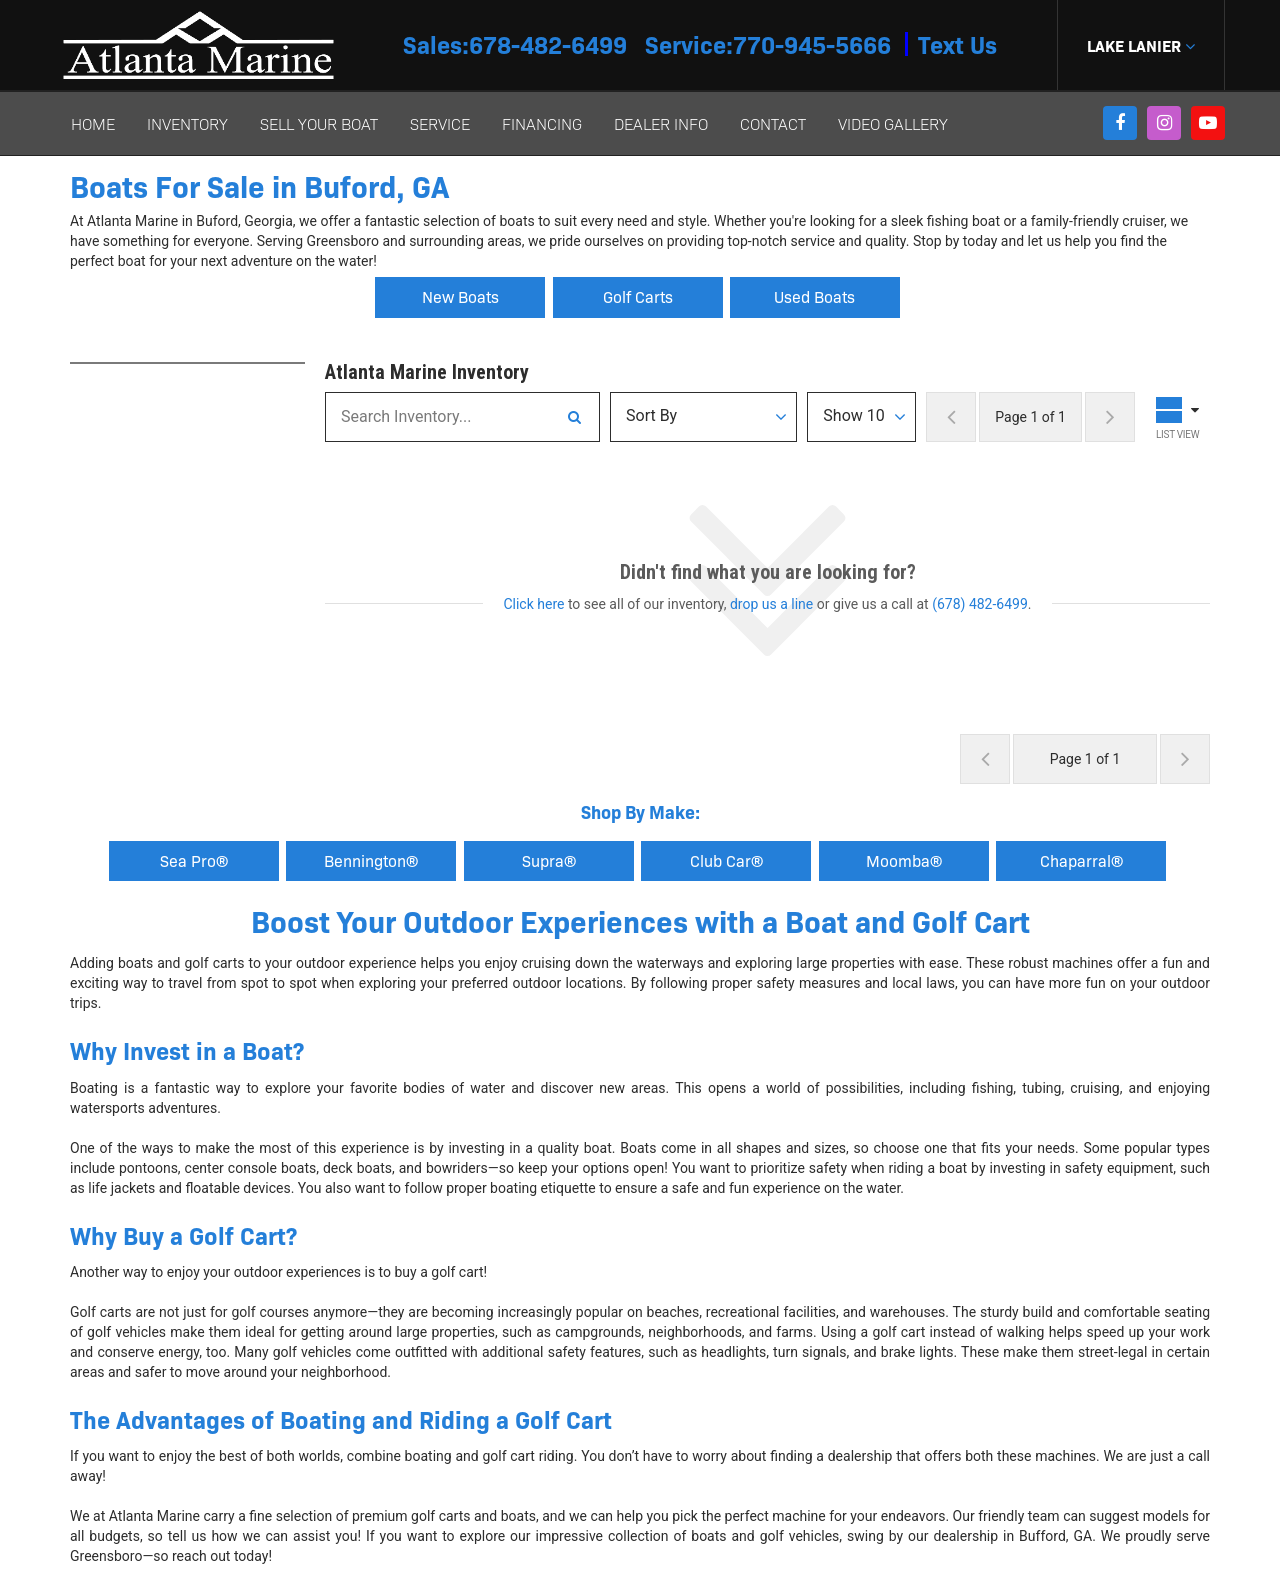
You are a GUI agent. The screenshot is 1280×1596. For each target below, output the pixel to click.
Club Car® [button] (726, 860)
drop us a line (771, 604)
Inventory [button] (187, 123)
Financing (542, 123)
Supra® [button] (549, 860)
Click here (533, 604)
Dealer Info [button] (661, 123)
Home (93, 123)
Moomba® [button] (904, 860)
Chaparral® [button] (1081, 860)
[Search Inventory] (574, 417)
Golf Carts (638, 296)
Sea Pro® (194, 860)
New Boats (460, 296)
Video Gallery (893, 123)
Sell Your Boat (319, 123)
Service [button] (440, 123)
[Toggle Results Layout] (1180, 417)
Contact (773, 123)
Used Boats (814, 296)
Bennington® (371, 860)
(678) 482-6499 (980, 604)
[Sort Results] (703, 417)
